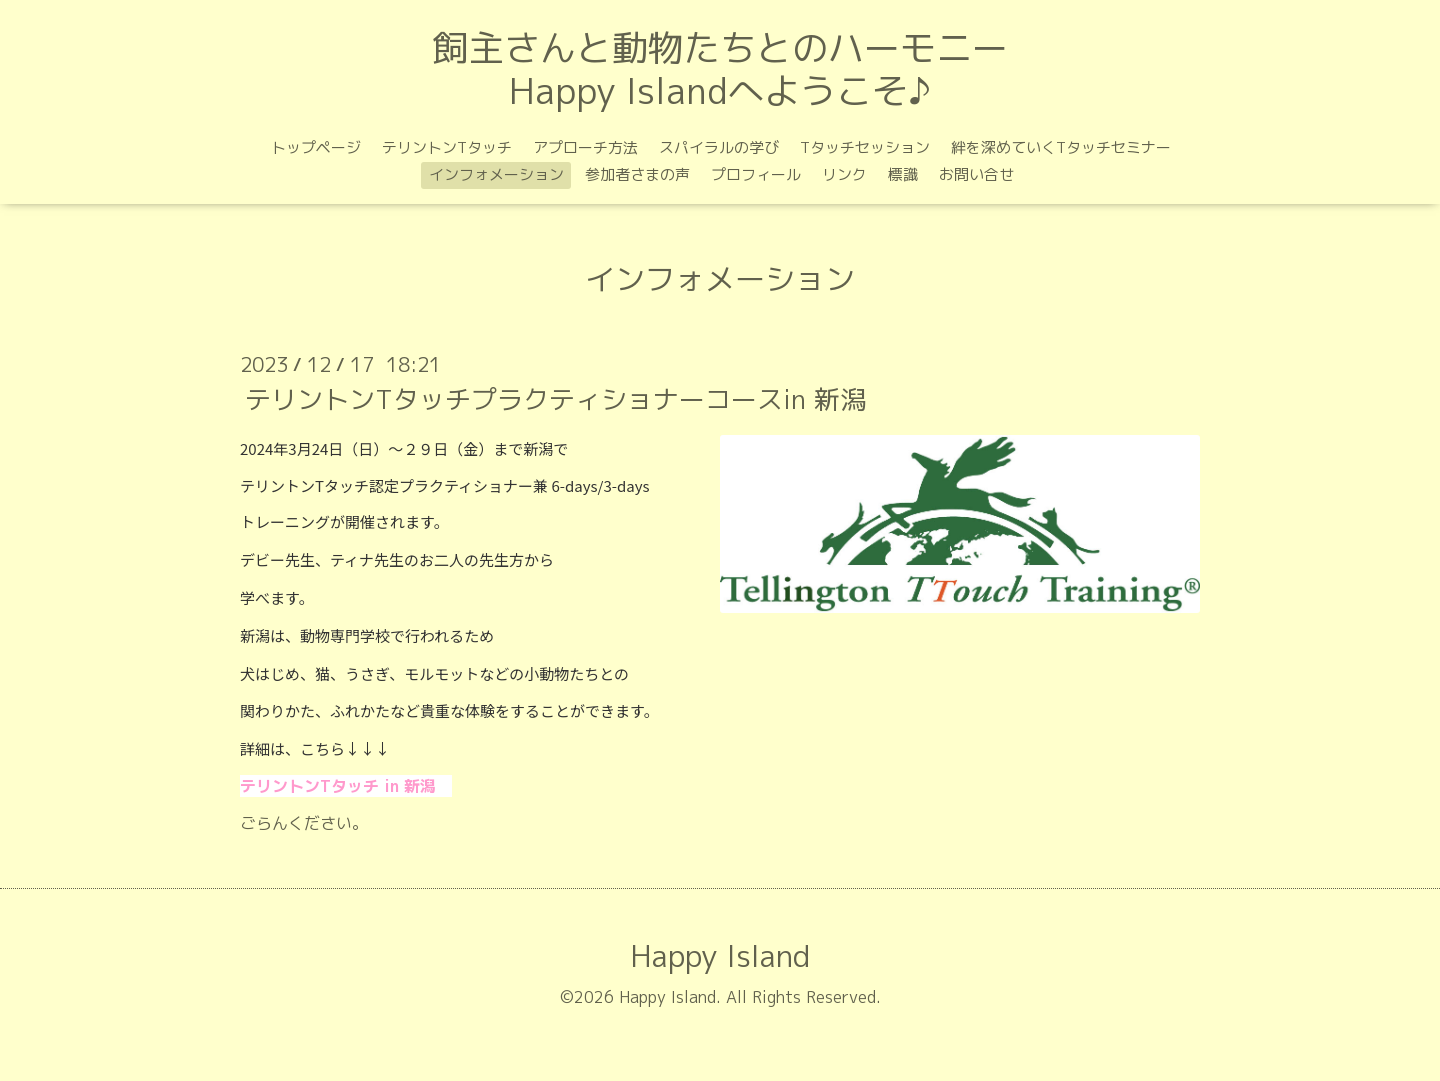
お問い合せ (976, 174)
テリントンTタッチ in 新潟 (338, 786)
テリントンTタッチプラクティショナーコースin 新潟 (555, 399)
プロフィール (756, 174)
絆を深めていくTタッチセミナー (1061, 147)
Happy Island (720, 956)
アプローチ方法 (585, 147)
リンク (844, 174)
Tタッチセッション (865, 147)
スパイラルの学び (719, 147)
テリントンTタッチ (447, 147)
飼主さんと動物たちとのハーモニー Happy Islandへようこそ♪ (720, 69)
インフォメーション (496, 174)
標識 (903, 174)
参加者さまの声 (637, 174)
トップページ (316, 147)
